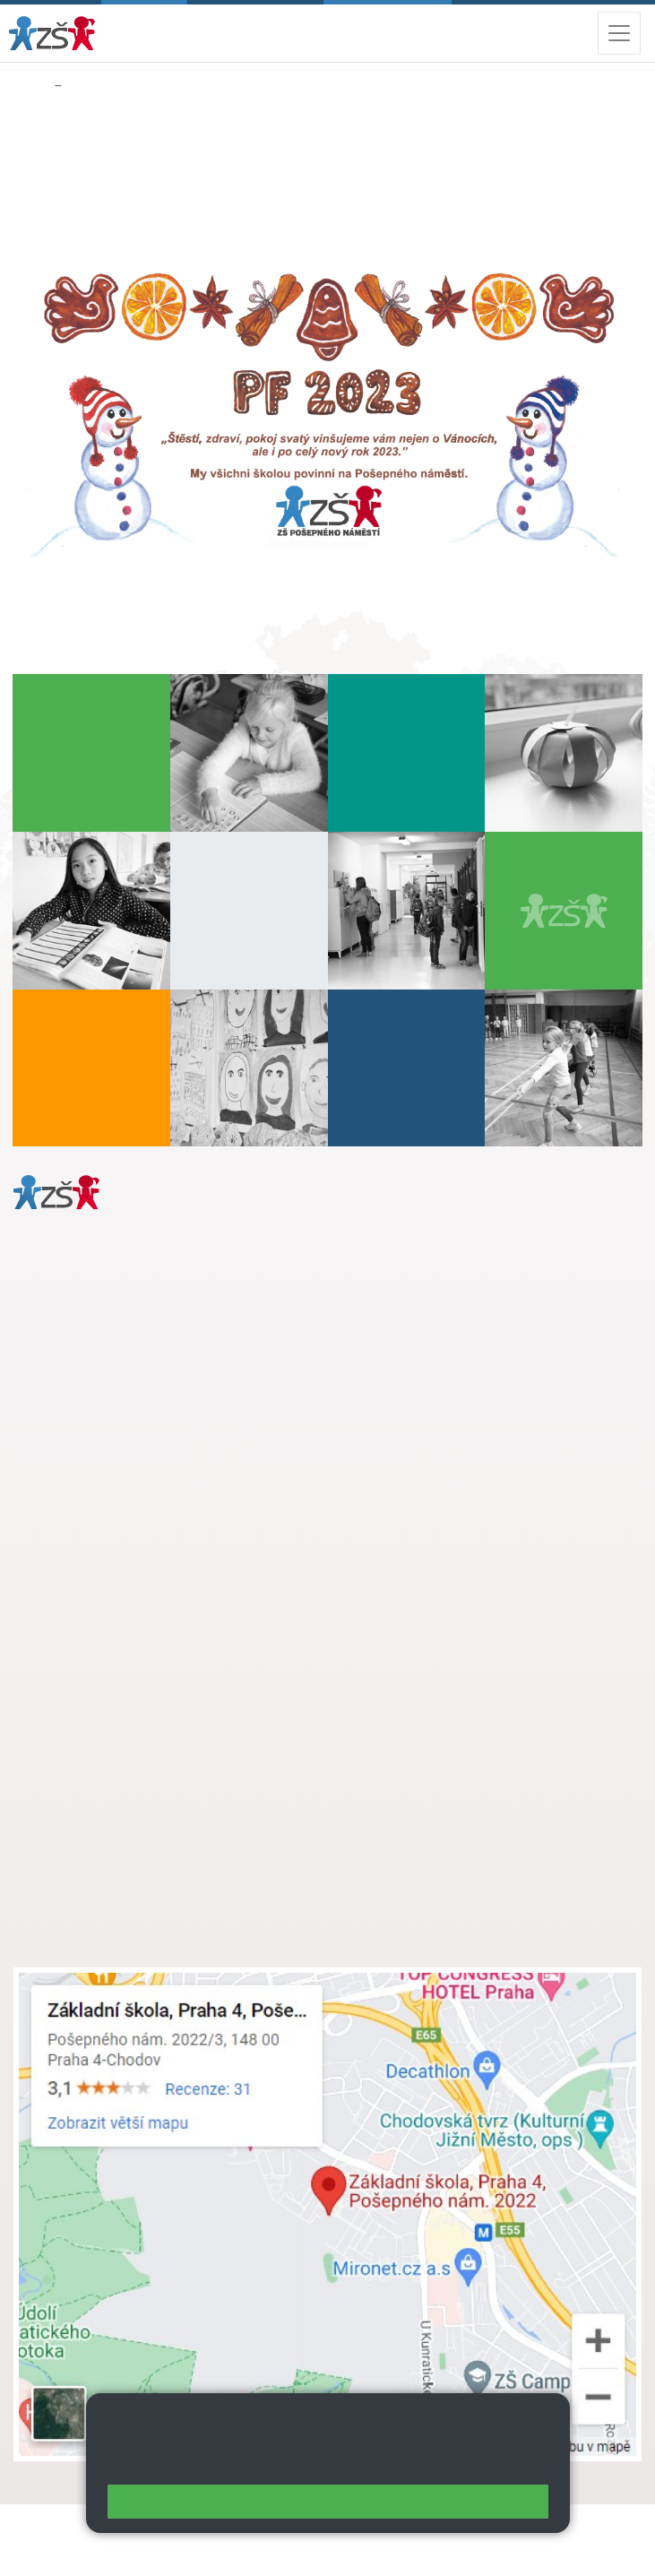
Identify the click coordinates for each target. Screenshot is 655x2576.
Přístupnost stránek (138, 2550)
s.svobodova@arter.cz (155, 1628)
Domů (30, 86)
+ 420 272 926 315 (91, 1429)
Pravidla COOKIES (267, 2550)
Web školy (609, 2528)
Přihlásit (39, 2550)
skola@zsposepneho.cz (119, 1666)
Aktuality (93, 86)
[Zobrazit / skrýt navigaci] (619, 33)
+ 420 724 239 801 (150, 1647)
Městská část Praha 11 (77, 1502)
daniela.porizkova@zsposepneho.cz (154, 1448)
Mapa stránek (348, 2528)
